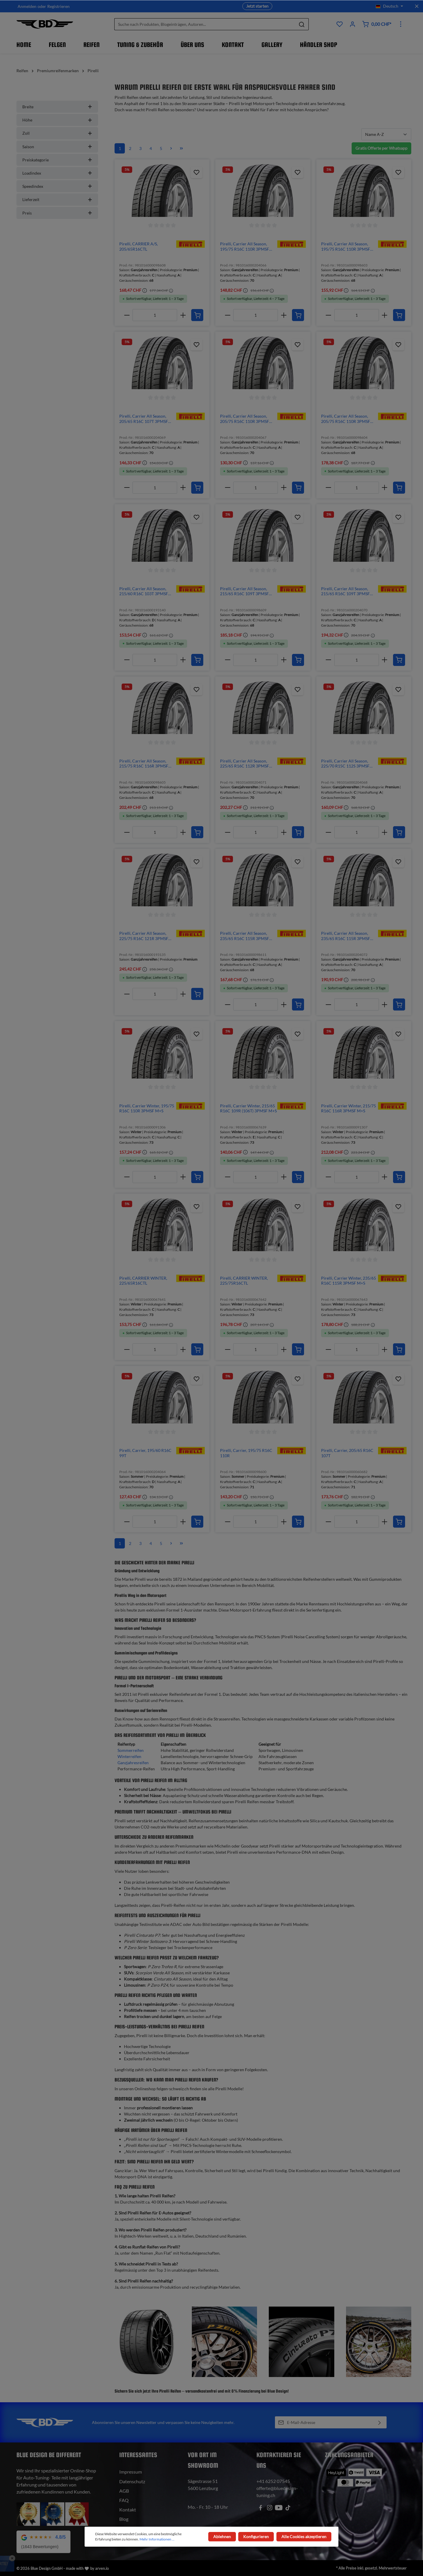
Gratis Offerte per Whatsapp (381, 148)
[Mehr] (401, 24)
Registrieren (58, 6)
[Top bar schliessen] (417, 6)
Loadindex (57, 173)
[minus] (127, 315)
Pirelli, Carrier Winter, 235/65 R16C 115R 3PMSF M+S (348, 1281)
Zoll (57, 133)
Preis (57, 212)
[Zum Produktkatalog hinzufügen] (196, 172)
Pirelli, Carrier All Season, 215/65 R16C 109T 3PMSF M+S (244, 591)
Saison (57, 146)
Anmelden (27, 6)
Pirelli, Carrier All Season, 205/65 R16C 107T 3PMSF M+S (143, 419)
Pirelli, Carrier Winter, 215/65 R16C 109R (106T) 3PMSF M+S (248, 1108)
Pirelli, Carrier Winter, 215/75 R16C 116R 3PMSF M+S (348, 1108)
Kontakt (127, 2509)
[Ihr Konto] (352, 24)
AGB (124, 2491)
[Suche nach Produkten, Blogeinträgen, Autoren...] (204, 24)
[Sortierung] (386, 134)
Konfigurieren (256, 2536)
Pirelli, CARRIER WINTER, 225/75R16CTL (244, 1281)
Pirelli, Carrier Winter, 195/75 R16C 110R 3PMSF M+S (146, 1108)
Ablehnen (222, 2536)
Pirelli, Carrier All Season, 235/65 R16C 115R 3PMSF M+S (244, 936)
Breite (57, 106)
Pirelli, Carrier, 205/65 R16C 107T (347, 1453)
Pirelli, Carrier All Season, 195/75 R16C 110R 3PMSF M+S (244, 246)
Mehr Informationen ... (157, 2539)
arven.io (102, 2568)
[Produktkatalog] (339, 24)
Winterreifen (129, 1756)
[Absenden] (380, 2422)
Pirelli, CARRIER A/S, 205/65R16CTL (138, 246)
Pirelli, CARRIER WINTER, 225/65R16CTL (143, 1281)
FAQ (124, 2500)
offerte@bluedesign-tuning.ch (277, 2491)
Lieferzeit (57, 199)
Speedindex (57, 186)
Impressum (130, 2471)
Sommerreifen (131, 1750)
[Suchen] (302, 24)
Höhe (57, 119)
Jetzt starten (257, 6)
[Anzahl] (154, 315)
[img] (190, 243)
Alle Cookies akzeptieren (303, 2536)
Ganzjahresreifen (133, 1762)
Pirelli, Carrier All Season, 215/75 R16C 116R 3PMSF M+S (143, 763)
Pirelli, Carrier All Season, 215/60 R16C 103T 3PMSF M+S (143, 591)
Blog (123, 2519)
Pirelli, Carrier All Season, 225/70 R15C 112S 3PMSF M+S (345, 763)
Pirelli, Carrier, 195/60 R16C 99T (145, 1453)
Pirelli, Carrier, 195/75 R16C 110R (246, 1453)
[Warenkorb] (377, 24)
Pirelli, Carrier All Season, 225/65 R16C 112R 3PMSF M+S (244, 763)
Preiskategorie (57, 159)
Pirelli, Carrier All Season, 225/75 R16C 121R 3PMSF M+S (143, 936)
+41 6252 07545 (273, 2481)
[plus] (183, 315)
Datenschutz (132, 2481)
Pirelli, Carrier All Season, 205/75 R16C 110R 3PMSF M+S (244, 419)
